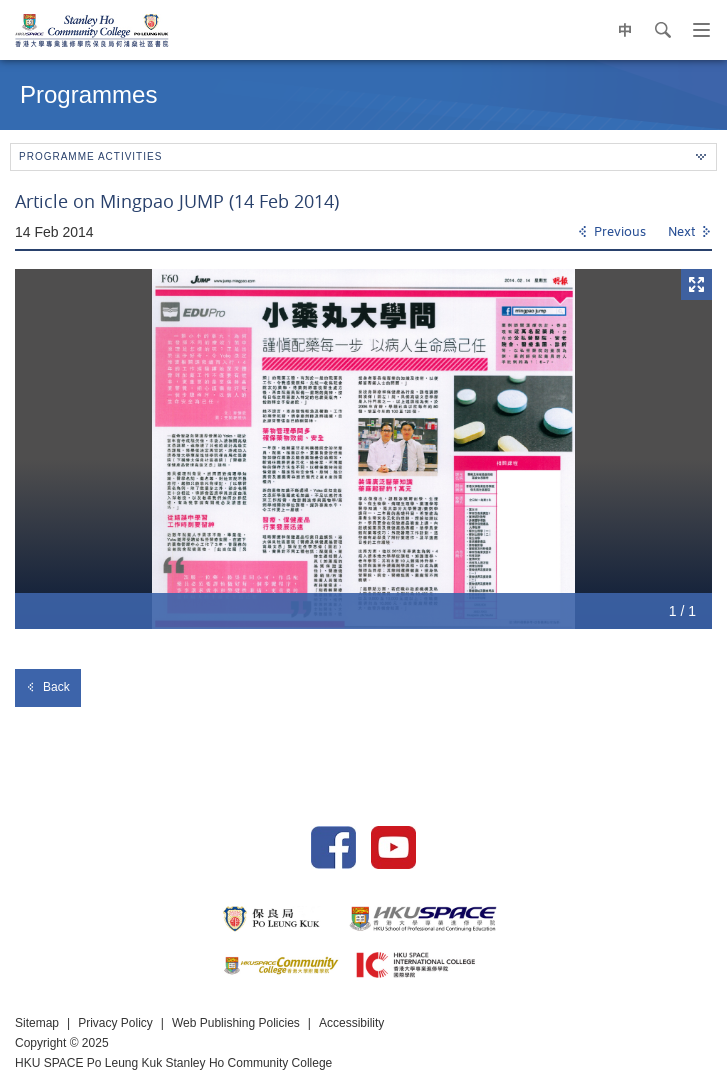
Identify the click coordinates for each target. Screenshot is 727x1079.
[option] (363, 449)
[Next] (690, 233)
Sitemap (37, 1023)
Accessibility (351, 1023)
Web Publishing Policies (236, 1023)
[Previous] (611, 233)
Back (48, 687)
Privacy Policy (115, 1023)
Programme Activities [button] (362, 156)
